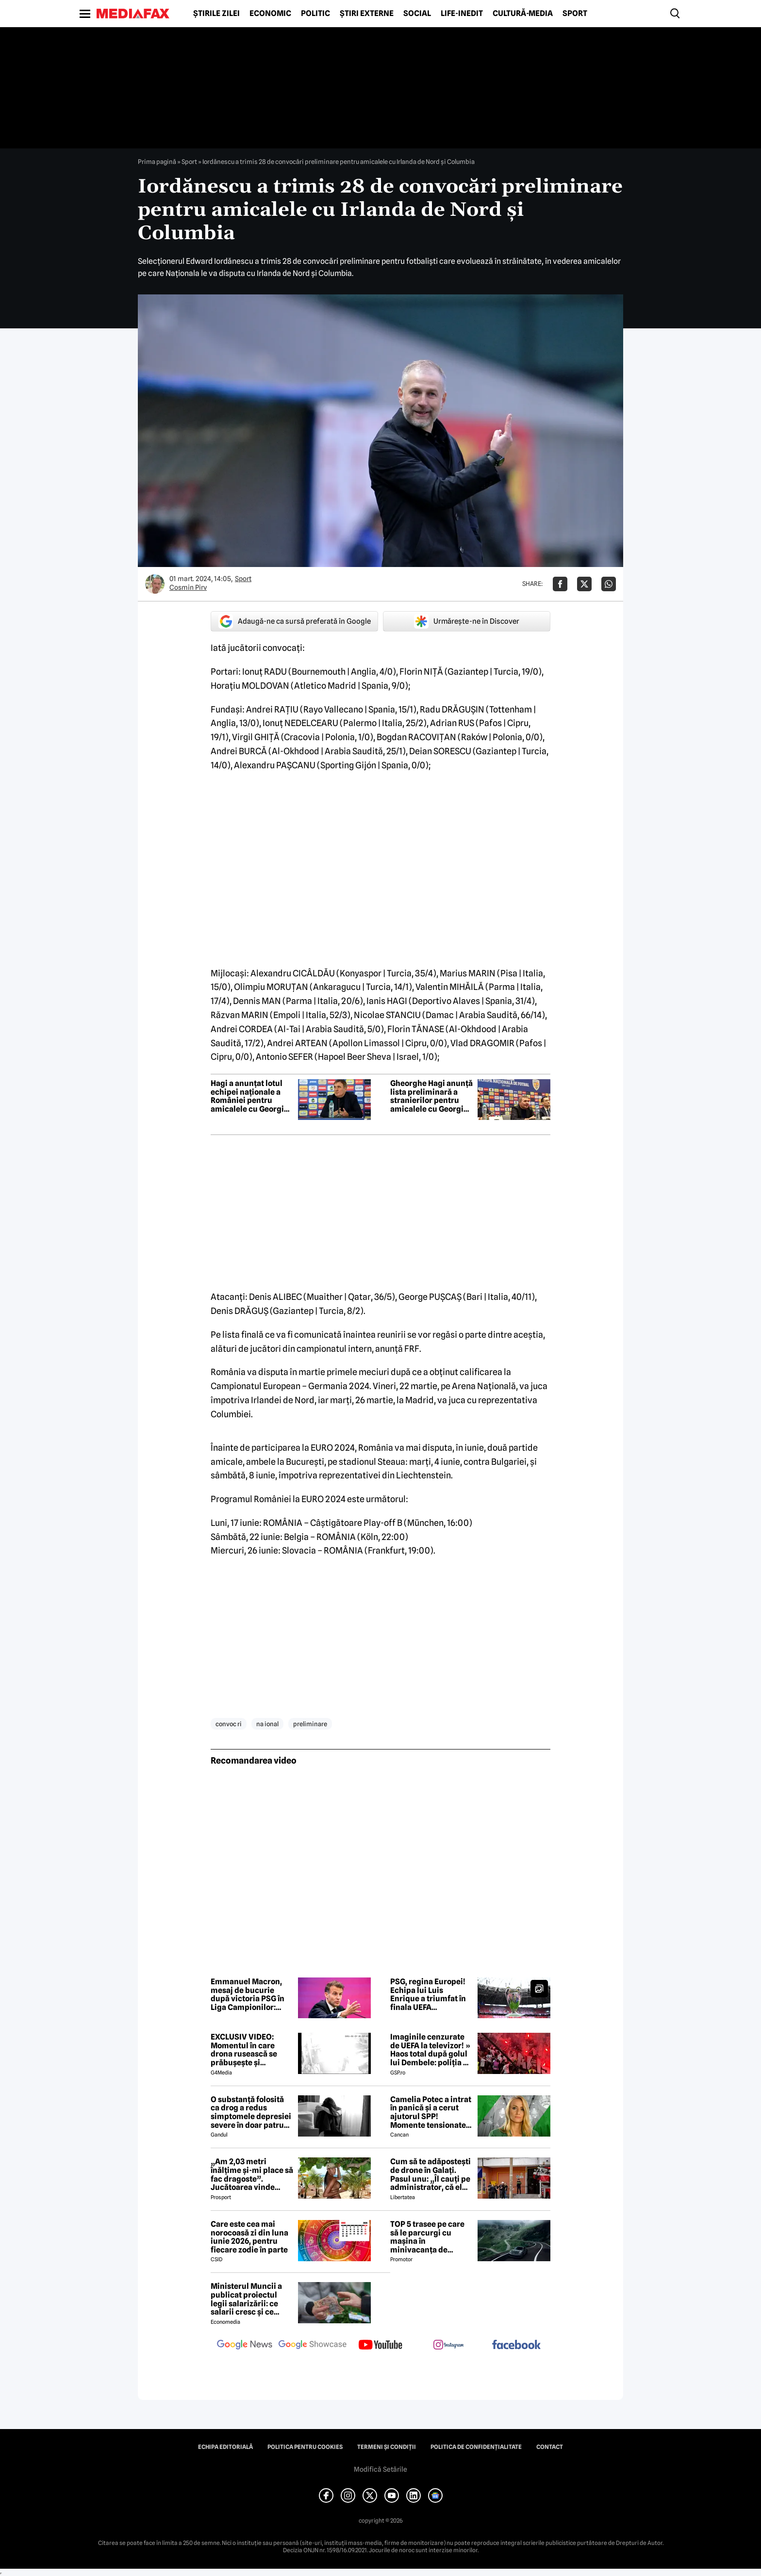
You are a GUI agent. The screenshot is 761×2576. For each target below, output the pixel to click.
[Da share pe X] (584, 584)
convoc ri (228, 1724)
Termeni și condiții (386, 2447)
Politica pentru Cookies (305, 2447)
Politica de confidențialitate (476, 2447)
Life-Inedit (462, 13)
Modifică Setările (380, 2469)
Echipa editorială (225, 2447)
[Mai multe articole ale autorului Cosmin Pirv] (155, 584)
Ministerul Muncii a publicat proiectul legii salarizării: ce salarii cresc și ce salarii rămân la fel (246, 2299)
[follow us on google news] (245, 2345)
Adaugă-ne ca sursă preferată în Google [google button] (294, 621)
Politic (315, 13)
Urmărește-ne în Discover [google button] (466, 621)
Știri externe (367, 13)
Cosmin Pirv (188, 587)
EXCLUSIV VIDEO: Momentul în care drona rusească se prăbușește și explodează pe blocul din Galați (249, 2050)
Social (417, 13)
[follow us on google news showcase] (313, 2345)
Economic (270, 13)
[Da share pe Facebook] (560, 584)
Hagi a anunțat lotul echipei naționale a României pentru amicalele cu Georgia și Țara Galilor (249, 1096)
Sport (574, 13)
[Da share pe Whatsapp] (608, 584)
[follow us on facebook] (516, 2345)
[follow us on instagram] (448, 2345)
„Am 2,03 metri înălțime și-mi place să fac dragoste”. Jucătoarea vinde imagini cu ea (252, 2174)
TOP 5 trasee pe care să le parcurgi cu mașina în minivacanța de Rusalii (427, 2237)
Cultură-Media (523, 13)
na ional (267, 1724)
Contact (549, 2447)
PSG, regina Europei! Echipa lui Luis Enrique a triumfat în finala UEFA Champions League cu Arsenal (430, 1994)
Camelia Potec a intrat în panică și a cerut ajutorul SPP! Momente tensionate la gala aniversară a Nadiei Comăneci (430, 2112)
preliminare (310, 1724)
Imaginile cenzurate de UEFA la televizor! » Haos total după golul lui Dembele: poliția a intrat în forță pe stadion (430, 2050)
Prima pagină (157, 161)
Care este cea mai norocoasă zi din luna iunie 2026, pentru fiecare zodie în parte (249, 2237)
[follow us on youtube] (380, 2345)
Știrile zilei (216, 13)
